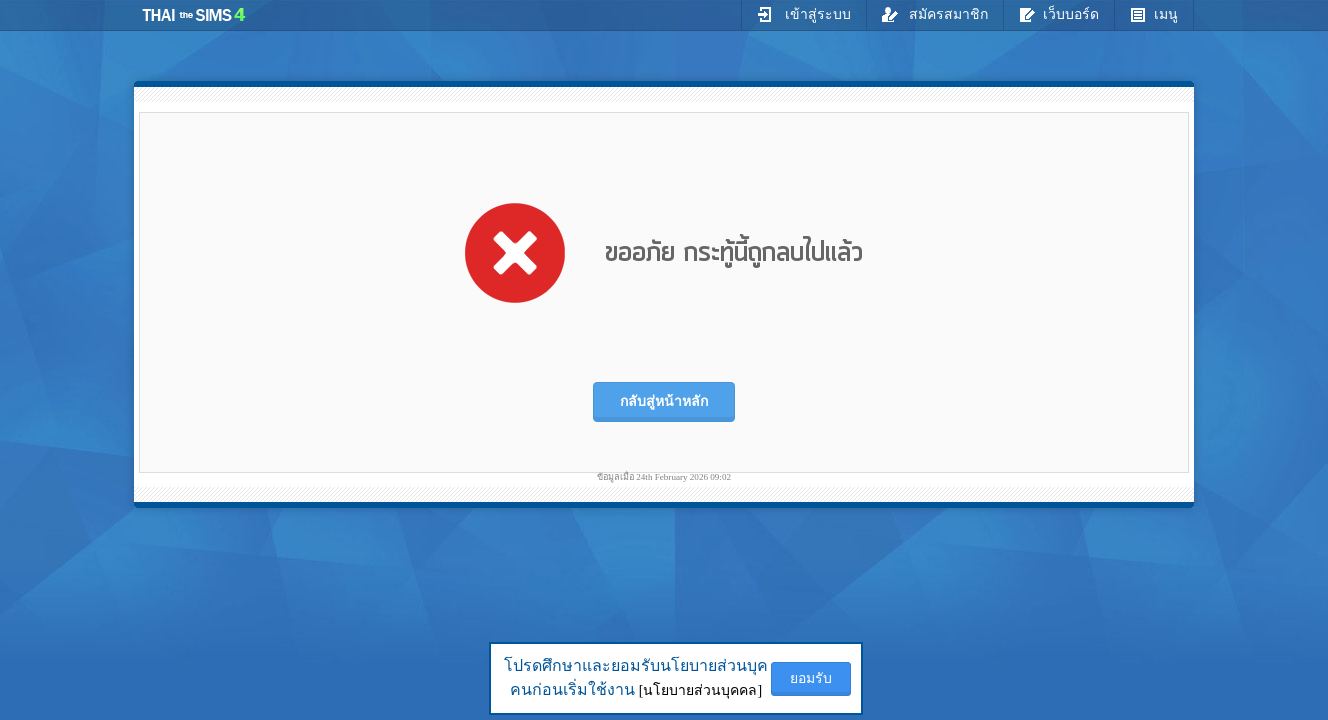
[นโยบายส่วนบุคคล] (700, 690)
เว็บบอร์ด (1059, 14)
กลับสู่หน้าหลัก (664, 401)
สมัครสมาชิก (935, 14)
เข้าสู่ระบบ (804, 14)
